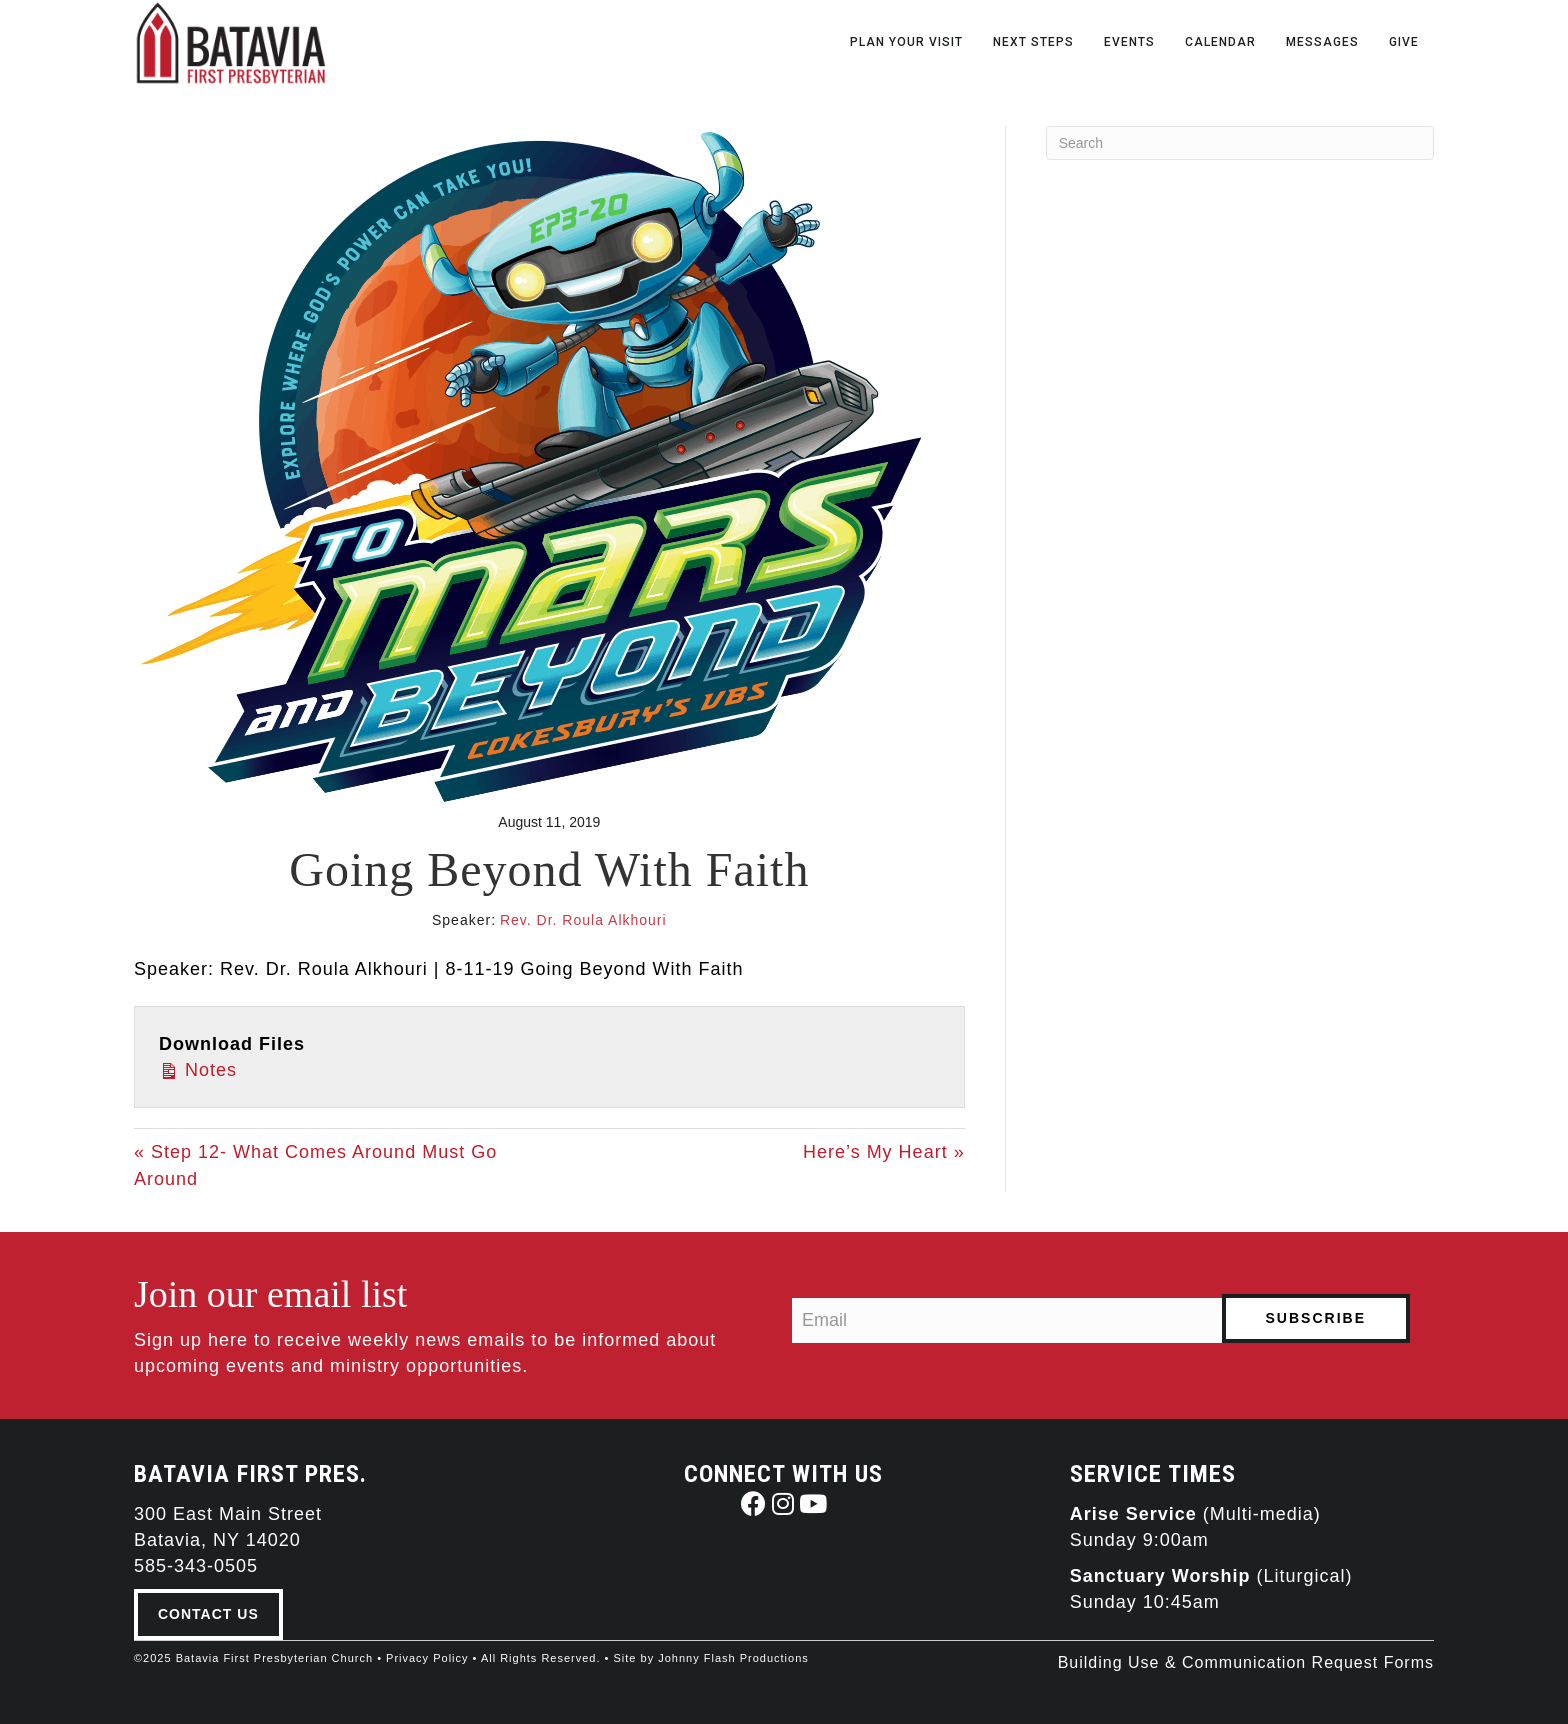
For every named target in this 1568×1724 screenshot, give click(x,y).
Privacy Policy (427, 1658)
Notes (198, 1068)
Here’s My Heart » (884, 1152)
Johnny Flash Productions (733, 1658)
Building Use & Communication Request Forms (1246, 1662)
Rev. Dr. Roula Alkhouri (583, 920)
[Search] (1240, 143)
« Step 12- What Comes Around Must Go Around (315, 1165)
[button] (753, 1503)
